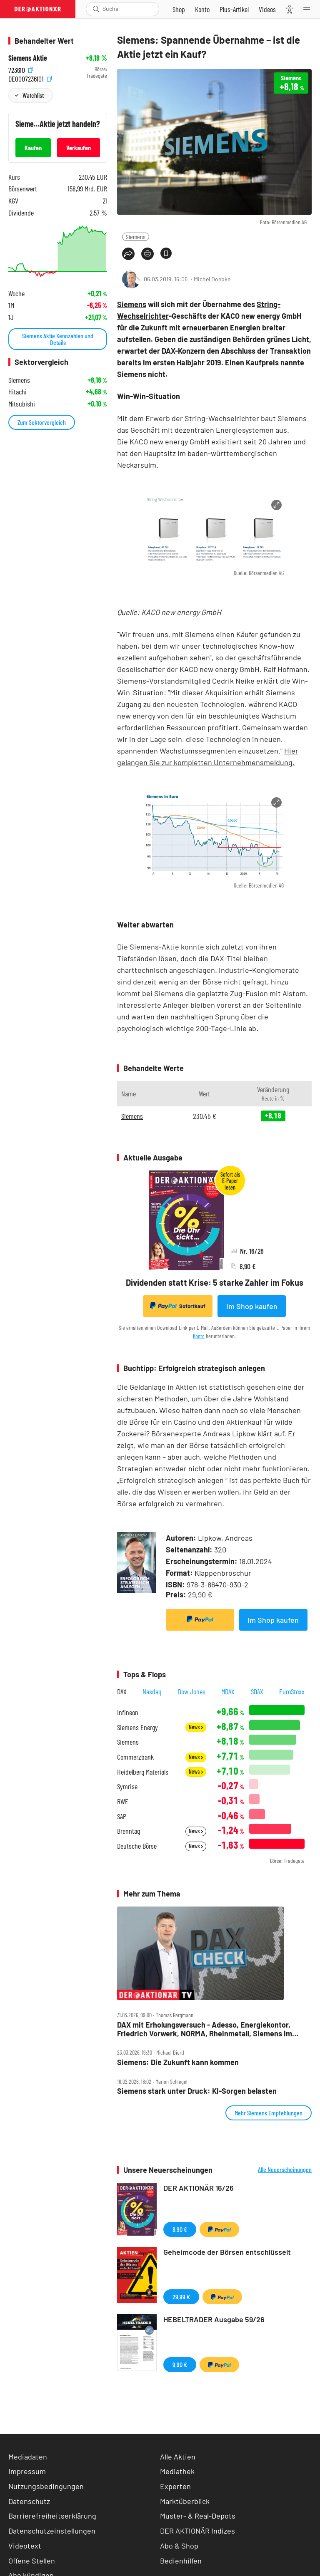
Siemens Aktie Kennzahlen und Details (57, 339)
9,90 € (179, 2364)
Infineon (127, 1712)
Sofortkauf (177, 1305)
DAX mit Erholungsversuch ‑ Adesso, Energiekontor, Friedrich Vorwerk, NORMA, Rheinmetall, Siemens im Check (204, 2029)
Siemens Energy (137, 1727)
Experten (175, 2486)
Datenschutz (29, 2501)
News (196, 1727)
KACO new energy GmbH (170, 441)
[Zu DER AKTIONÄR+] (234, 9)
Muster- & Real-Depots (197, 2515)
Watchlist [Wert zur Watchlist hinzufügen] (33, 95)
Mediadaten (27, 2456)
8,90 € (179, 2229)
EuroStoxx (292, 1691)
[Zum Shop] (179, 9)
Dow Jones (191, 1691)
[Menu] (309, 9)
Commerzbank (135, 1757)
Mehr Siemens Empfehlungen (268, 2113)
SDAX (257, 1691)
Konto (199, 1335)
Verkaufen (78, 147)
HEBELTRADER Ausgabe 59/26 (214, 2319)
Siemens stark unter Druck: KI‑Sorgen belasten (197, 2091)
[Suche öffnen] (96, 9)
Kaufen (33, 147)
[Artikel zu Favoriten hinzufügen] (166, 253)
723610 (20, 69)
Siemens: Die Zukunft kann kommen (178, 2062)
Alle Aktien (177, 2456)
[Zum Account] (202, 9)
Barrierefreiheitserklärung (52, 2515)
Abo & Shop (179, 2545)
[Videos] (267, 9)
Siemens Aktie (27, 58)
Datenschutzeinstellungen (51, 2530)
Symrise (127, 1786)
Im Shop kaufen (252, 1306)
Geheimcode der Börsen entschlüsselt (227, 2251)
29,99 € (181, 2297)
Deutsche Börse (137, 1846)
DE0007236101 (30, 78)
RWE (122, 1801)
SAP (121, 1816)
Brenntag (128, 1831)
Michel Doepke (212, 279)
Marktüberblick (185, 2501)
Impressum (27, 2471)
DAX (122, 1691)
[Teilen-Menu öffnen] (128, 254)
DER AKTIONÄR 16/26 (198, 2187)
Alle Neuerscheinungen (285, 2169)
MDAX (228, 1691)
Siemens (135, 236)
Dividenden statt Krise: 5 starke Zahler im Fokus (214, 1282)
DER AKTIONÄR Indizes (197, 2530)
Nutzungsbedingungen (46, 2486)
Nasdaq (152, 1691)
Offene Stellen (31, 2560)
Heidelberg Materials (142, 1772)
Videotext (24, 2545)
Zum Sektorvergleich (42, 422)
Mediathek (177, 2471)
